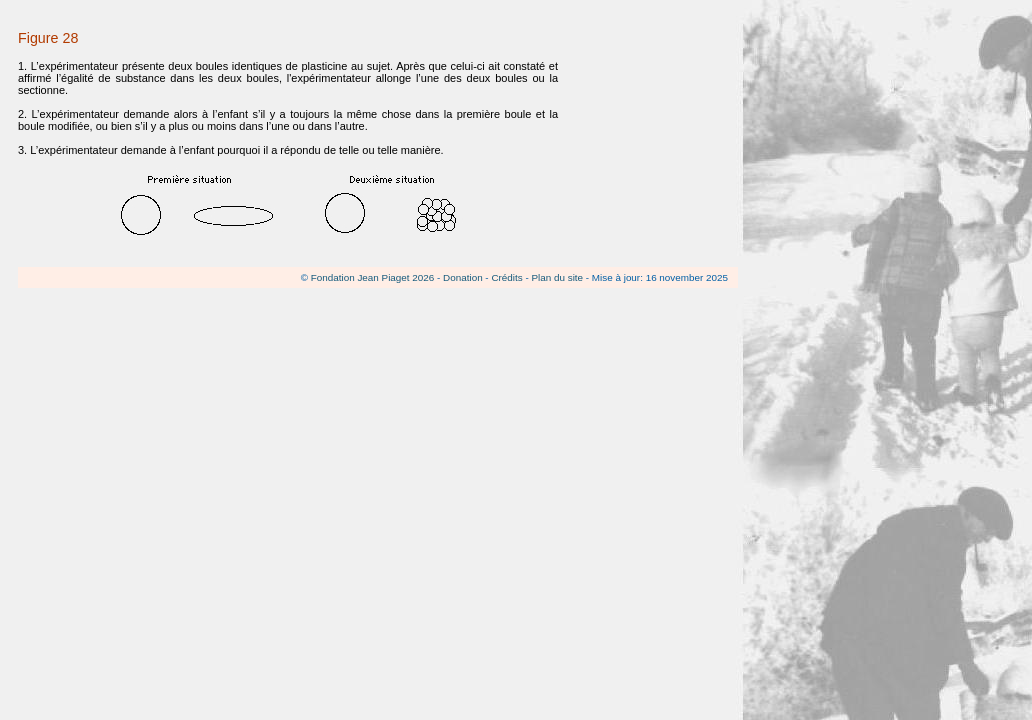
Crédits (506, 277)
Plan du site (557, 277)
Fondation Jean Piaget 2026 (373, 277)
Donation (463, 277)
